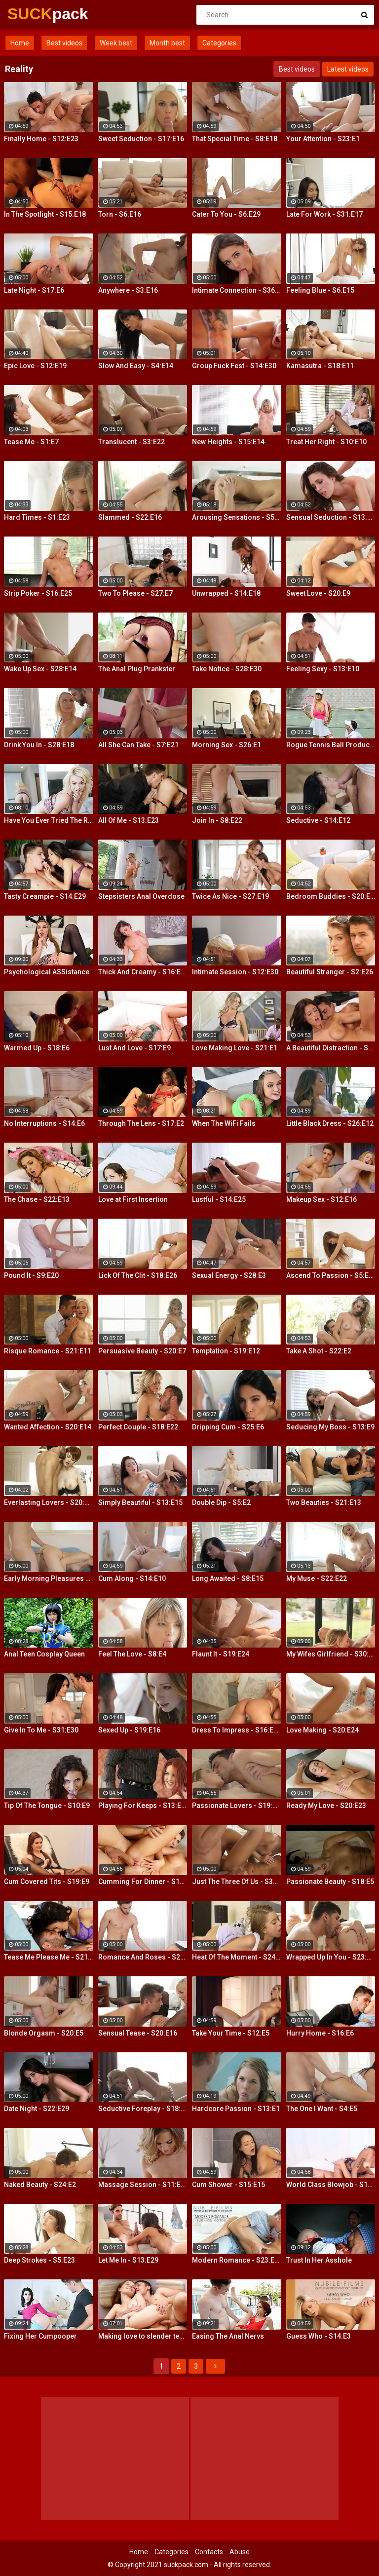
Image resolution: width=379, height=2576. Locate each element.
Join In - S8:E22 (217, 820)
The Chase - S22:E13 (37, 1199)
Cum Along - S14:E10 (132, 1578)
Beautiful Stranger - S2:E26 (329, 972)
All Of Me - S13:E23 (128, 820)
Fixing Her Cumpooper (40, 2336)
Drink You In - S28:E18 (39, 745)
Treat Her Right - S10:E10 (326, 442)
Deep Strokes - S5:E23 (39, 2260)
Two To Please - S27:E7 (135, 593)
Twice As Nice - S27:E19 (230, 896)
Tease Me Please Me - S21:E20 (48, 1957)
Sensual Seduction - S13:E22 (331, 517)
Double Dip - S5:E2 (221, 1502)
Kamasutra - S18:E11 (320, 366)
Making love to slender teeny (143, 2336)
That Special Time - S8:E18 (234, 139)
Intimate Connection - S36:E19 (236, 290)
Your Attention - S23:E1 (323, 139)
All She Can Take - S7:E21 (138, 745)
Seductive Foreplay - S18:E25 (143, 2109)
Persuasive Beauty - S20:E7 (142, 1351)
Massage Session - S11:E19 (143, 2185)
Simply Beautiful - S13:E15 (140, 1502)
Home (19, 43)
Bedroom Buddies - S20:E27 (331, 896)
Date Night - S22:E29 (36, 2109)
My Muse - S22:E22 (316, 1578)
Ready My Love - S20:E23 (326, 1805)
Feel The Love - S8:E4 (132, 1654)
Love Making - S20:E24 (322, 1730)
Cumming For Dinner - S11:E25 (143, 1881)
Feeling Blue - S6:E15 (320, 290)
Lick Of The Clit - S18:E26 (137, 1275)
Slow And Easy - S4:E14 (135, 366)
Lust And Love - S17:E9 (134, 1048)
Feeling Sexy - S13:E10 (322, 669)
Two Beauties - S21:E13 (323, 1502)
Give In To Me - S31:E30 (41, 1730)
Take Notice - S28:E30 (227, 669)
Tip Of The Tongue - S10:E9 (47, 1805)
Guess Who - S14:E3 (318, 2336)
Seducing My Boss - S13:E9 (330, 1427)
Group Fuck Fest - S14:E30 (234, 366)
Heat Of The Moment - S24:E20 (236, 1957)
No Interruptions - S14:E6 (44, 1123)
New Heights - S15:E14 (228, 442)
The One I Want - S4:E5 (321, 2109)
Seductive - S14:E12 (318, 820)
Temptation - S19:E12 (226, 1351)
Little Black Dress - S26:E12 (330, 1123)
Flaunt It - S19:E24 (220, 1654)
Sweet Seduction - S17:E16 (141, 139)
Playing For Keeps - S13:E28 (143, 1805)
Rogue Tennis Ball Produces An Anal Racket (331, 745)
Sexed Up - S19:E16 (129, 1730)
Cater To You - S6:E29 (226, 214)
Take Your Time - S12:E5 (230, 2033)
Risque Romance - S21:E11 (47, 1351)
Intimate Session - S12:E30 (235, 972)
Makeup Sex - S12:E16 (321, 1199)
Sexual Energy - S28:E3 (229, 1275)
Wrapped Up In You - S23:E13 (331, 1957)
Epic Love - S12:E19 (35, 366)
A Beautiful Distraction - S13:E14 (331, 1048)
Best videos (64, 43)
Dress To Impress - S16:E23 (236, 1730)
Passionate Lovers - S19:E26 (236, 1805)
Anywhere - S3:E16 (128, 290)
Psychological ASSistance (46, 972)
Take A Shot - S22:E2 (318, 1351)
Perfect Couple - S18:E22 (138, 1427)
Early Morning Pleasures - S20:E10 (48, 1578)
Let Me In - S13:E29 (128, 2260)
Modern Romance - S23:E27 (236, 2260)
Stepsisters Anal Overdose (141, 896)
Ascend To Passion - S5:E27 (331, 1275)
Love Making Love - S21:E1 (234, 1048)
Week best (116, 43)
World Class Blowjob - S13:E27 (331, 2185)
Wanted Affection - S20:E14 (47, 1427)
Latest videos (348, 69)
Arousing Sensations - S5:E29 (236, 517)
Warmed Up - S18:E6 (37, 1048)
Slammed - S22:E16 (130, 517)
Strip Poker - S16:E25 (38, 593)
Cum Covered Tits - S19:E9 (46, 1881)
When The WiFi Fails (224, 1123)
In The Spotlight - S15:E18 (45, 214)
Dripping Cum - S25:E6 (228, 1427)
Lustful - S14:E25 (219, 1199)
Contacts (209, 2552)
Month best (167, 43)
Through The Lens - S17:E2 (141, 1123)
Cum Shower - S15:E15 (228, 2185)
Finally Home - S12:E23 (41, 139)
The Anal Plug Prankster (136, 669)
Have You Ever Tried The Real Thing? (48, 820)
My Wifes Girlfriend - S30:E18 (331, 1654)
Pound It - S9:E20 (31, 1275)
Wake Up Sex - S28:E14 (40, 669)
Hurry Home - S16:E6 (320, 2033)
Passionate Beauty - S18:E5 (330, 1881)
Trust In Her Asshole (319, 2260)
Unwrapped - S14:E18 (226, 593)
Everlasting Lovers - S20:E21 (48, 1502)
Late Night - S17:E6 (34, 290)
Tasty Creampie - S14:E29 (45, 896)
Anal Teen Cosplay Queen (44, 1654)
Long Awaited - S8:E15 (228, 1578)
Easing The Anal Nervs (228, 2336)
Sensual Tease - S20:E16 (137, 2033)
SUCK (33, 14)
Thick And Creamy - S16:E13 (143, 972)
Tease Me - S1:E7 (31, 442)
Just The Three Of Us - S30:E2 (236, 1881)
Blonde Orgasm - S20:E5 (43, 2033)
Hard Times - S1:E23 (37, 517)
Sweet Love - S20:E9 (318, 593)
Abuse (239, 2552)
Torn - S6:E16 (119, 214)
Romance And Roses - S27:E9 (143, 1957)
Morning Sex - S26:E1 (226, 745)
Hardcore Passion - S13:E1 (236, 2109)
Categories (219, 43)
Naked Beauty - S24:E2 (40, 2185)
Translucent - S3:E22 (131, 442)
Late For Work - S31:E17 (324, 214)
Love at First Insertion (133, 1199)
